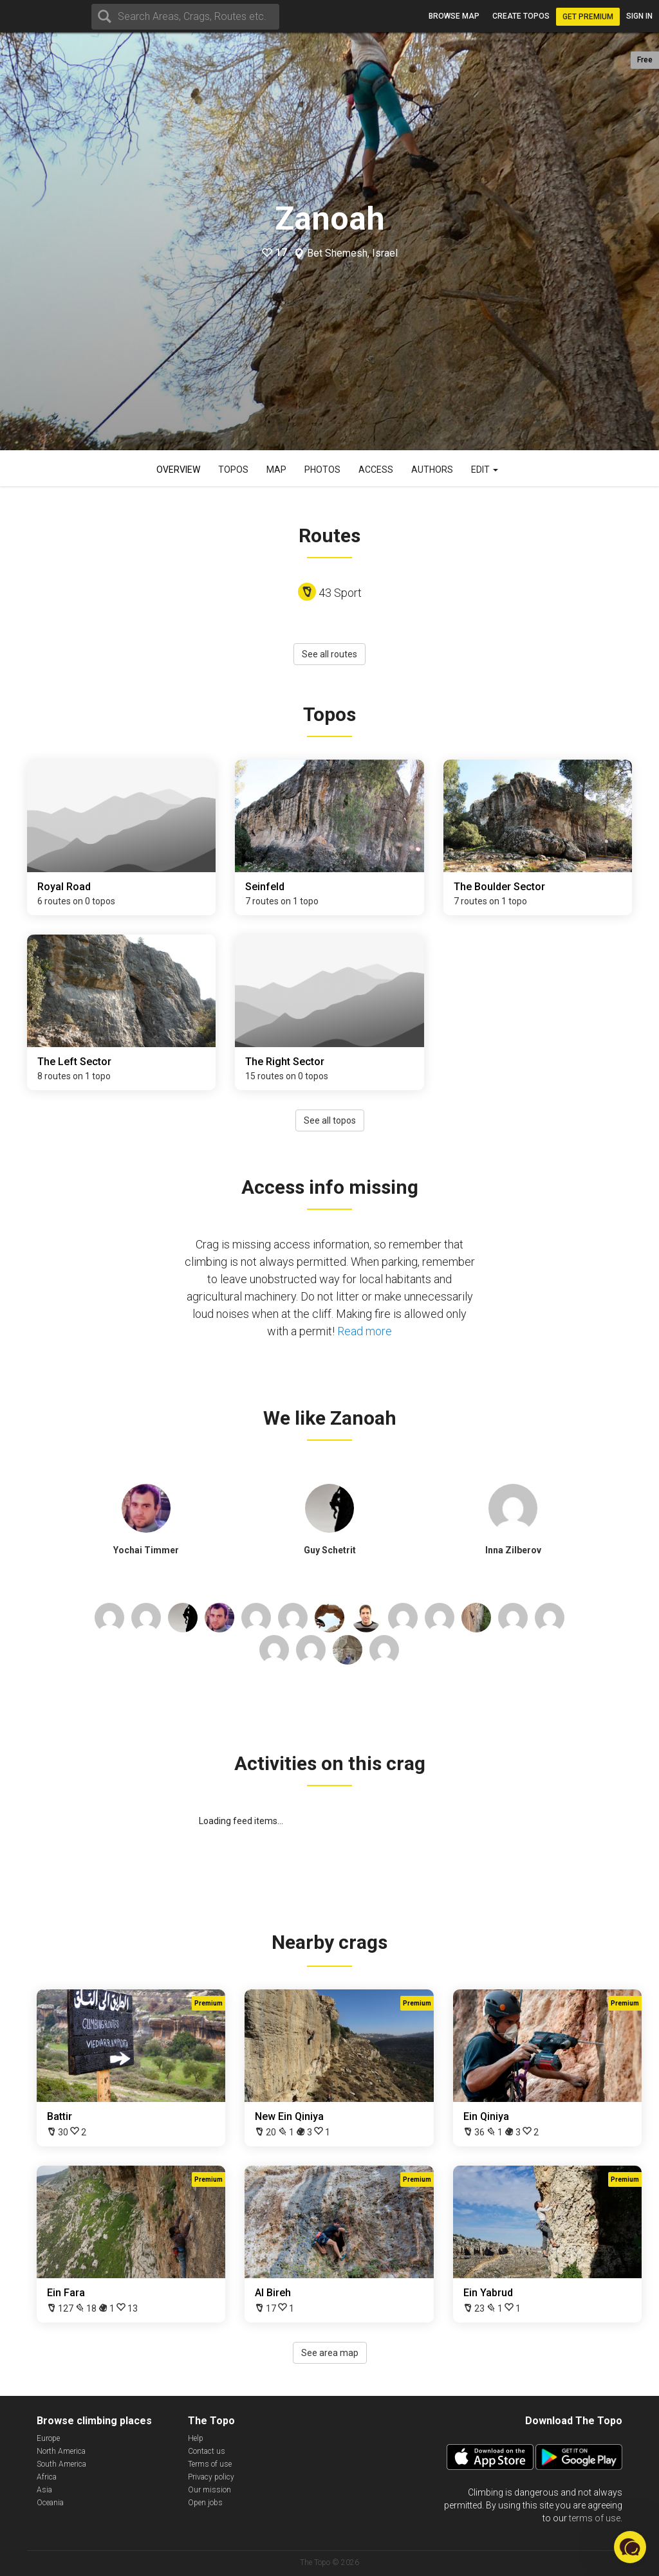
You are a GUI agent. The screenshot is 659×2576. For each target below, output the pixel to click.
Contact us (206, 2451)
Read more (364, 1331)
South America (61, 2464)
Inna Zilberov (513, 1550)
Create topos (521, 16)
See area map (329, 2353)
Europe (48, 2438)
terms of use (594, 2518)
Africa (47, 2476)
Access (375, 469)
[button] (630, 2547)
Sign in (639, 16)
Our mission (209, 2489)
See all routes (329, 654)
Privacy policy (211, 2476)
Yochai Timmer (146, 1550)
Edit (484, 469)
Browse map (454, 16)
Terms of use (210, 2464)
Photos (322, 469)
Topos (233, 469)
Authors (432, 469)
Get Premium (587, 16)
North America (61, 2451)
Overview (178, 469)
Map (276, 469)
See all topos (330, 1120)
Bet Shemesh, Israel (352, 253)
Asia (44, 2489)
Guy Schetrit (330, 1550)
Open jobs (205, 2502)
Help (195, 2438)
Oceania (50, 2502)
